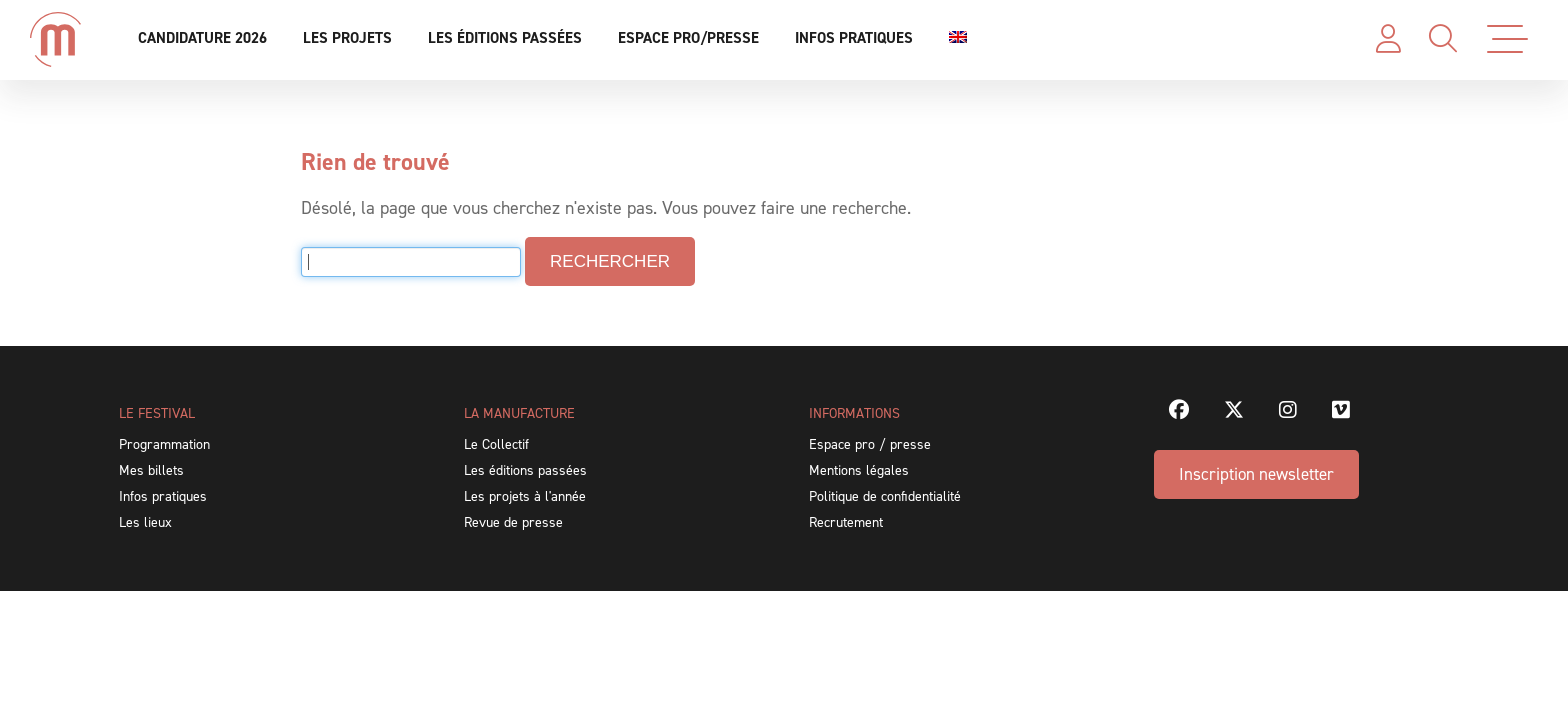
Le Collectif (496, 444)
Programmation (164, 444)
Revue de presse (513, 522)
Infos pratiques (854, 38)
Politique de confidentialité (885, 496)
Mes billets (151, 470)
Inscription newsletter (1256, 474)
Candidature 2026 (202, 38)
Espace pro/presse (688, 38)
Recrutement (846, 522)
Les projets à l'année (525, 496)
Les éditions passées (505, 38)
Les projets (347, 38)
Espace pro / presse (870, 444)
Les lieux (145, 522)
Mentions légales (859, 470)
